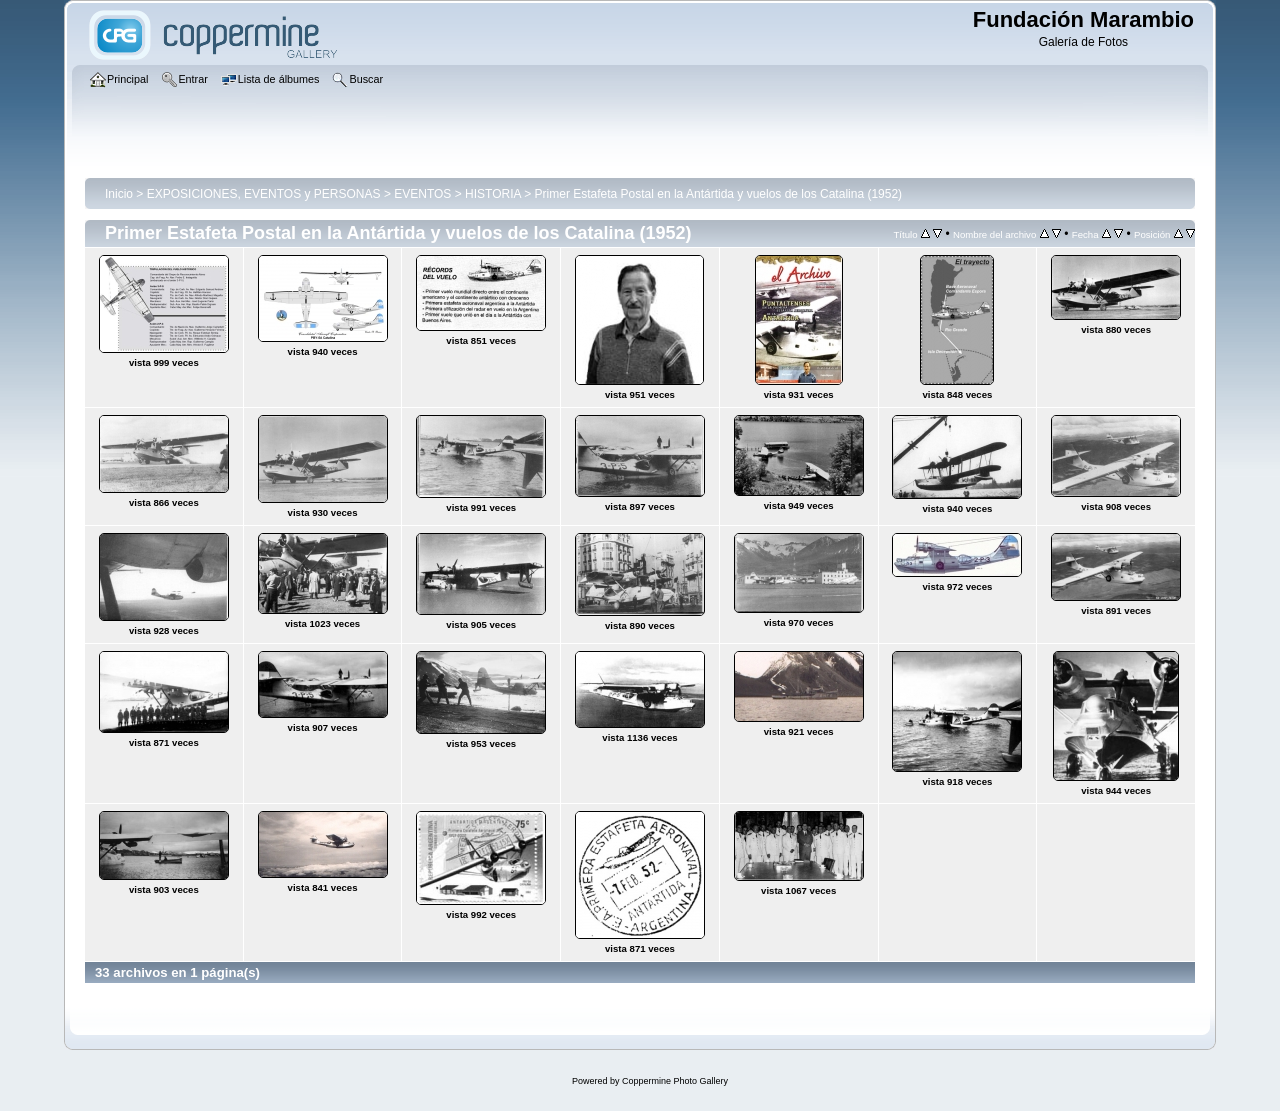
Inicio (119, 194)
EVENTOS (422, 194)
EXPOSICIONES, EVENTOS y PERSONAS (264, 194)
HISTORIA (493, 194)
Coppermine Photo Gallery (675, 1081)
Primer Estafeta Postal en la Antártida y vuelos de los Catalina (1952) (719, 194)
